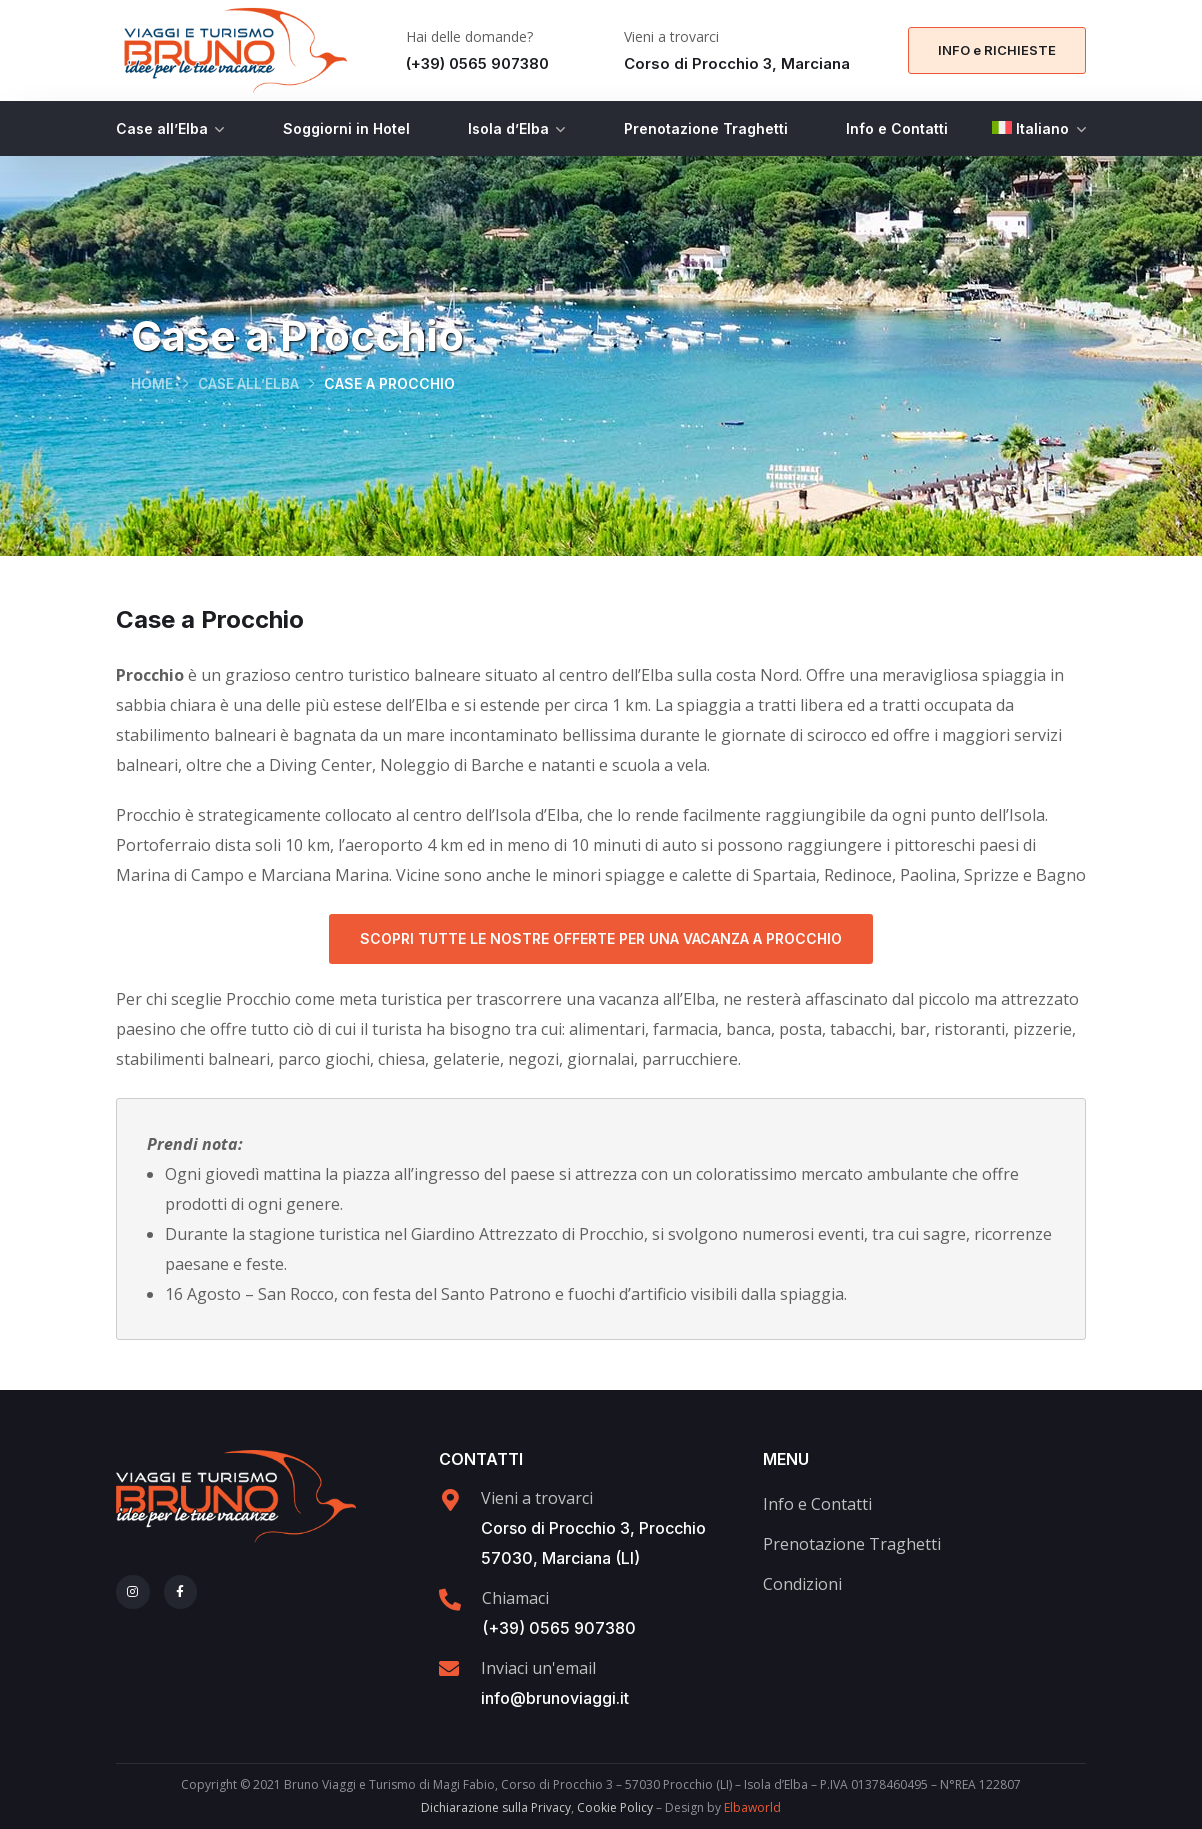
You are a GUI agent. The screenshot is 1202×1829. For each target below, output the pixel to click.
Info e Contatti (897, 128)
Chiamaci (515, 1598)
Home (152, 384)
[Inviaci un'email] (449, 1669)
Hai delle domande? (469, 36)
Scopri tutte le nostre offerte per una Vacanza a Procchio (601, 938)
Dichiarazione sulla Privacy (496, 1807)
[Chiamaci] (450, 1600)
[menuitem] (1039, 128)
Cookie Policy (615, 1807)
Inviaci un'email (538, 1668)
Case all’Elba (162, 128)
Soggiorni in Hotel (346, 128)
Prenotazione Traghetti (706, 128)
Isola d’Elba (508, 128)
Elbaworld (752, 1807)
